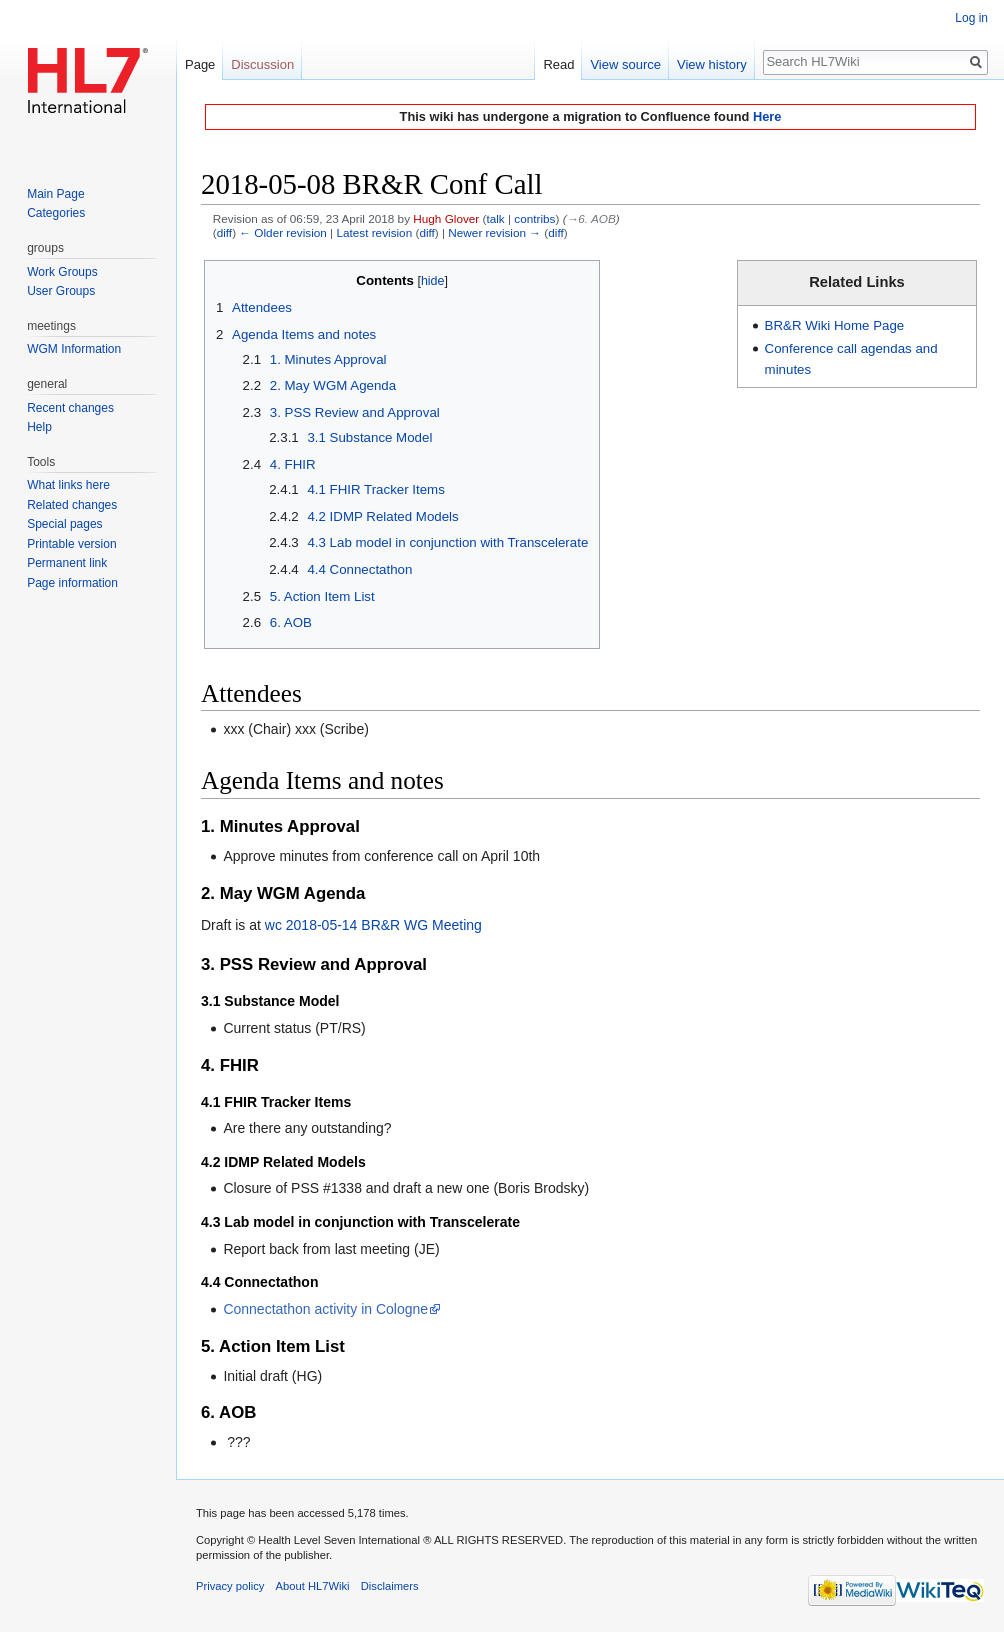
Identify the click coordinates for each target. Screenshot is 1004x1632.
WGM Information (74, 349)
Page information (72, 583)
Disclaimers (390, 1586)
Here (767, 116)
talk (495, 218)
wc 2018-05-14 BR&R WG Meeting (373, 925)
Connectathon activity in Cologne (325, 1309)
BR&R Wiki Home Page (835, 325)
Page (200, 64)
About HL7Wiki (313, 1586)
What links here (68, 485)
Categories (56, 213)
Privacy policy (230, 1586)
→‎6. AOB (591, 218)
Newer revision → (494, 232)
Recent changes (70, 408)
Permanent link (67, 563)
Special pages (64, 524)
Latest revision (374, 232)
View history (712, 64)
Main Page (55, 194)
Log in (971, 18)
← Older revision (283, 232)
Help (39, 427)
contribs (534, 218)
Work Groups (62, 272)
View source (625, 64)
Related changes (72, 505)
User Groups (61, 291)
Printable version (71, 544)
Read (558, 64)
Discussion (262, 64)
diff (224, 232)
